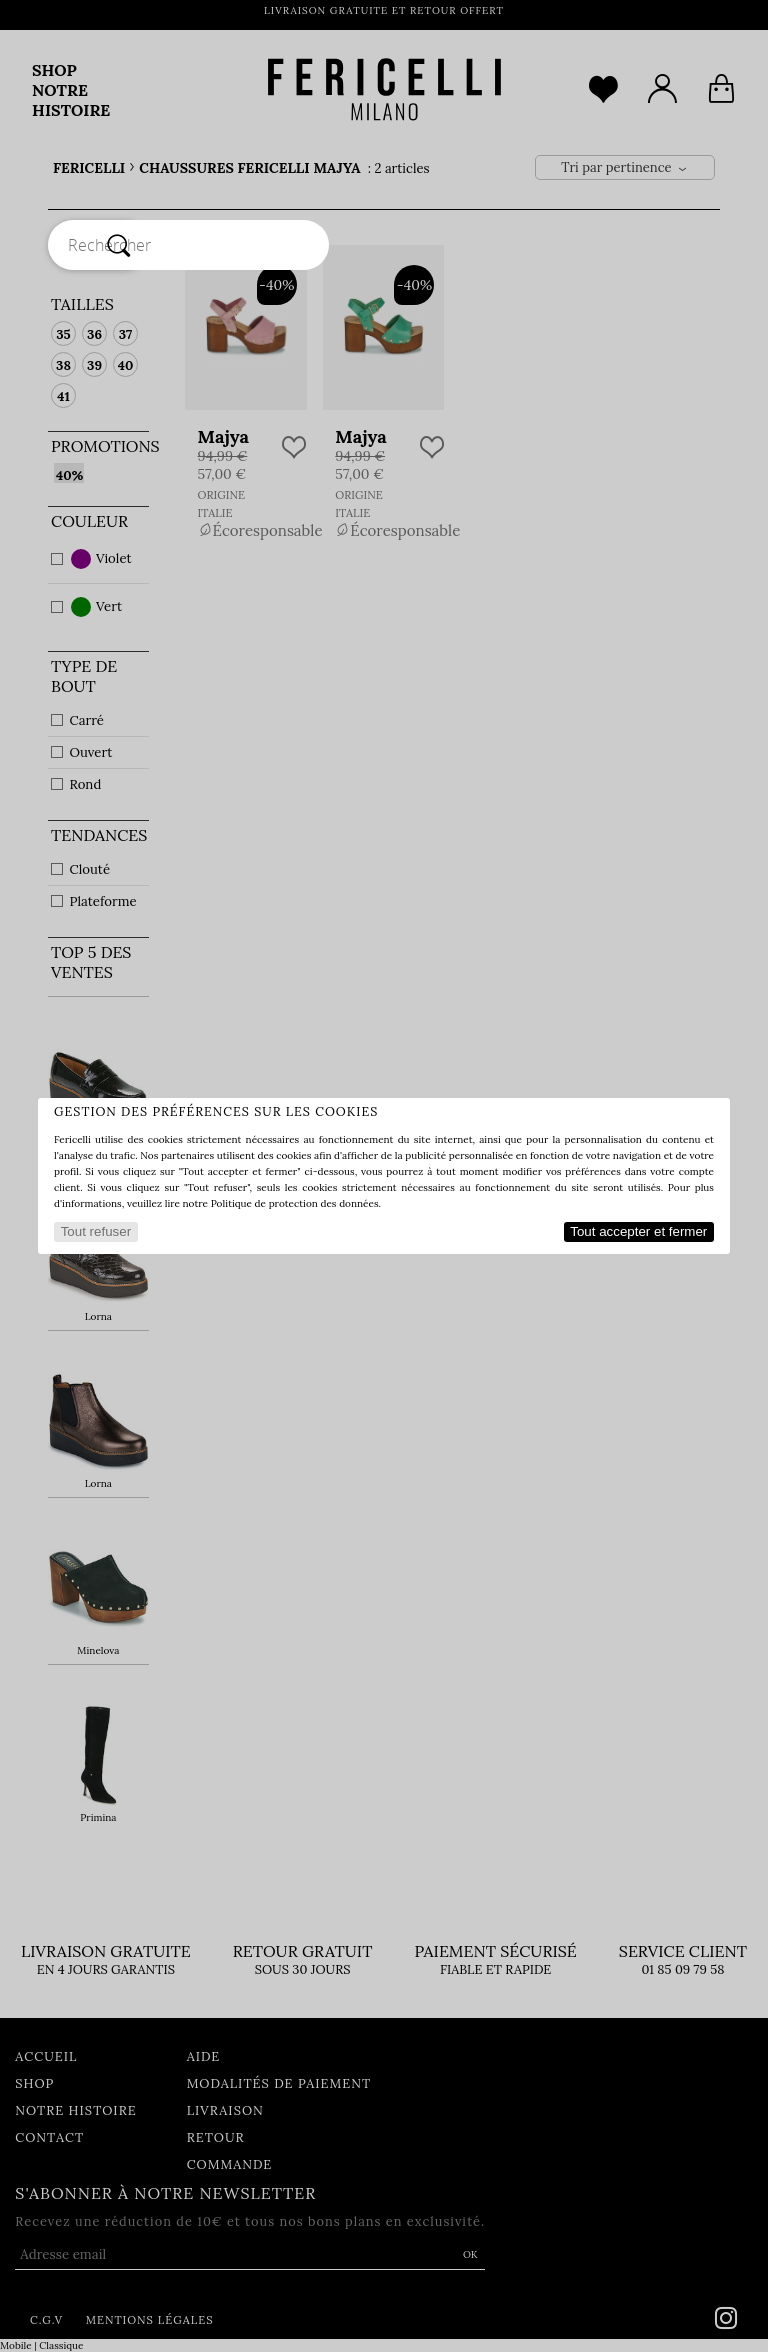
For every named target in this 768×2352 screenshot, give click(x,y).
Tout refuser (96, 1231)
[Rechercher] (119, 245)
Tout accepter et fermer (638, 1231)
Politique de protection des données (295, 1203)
